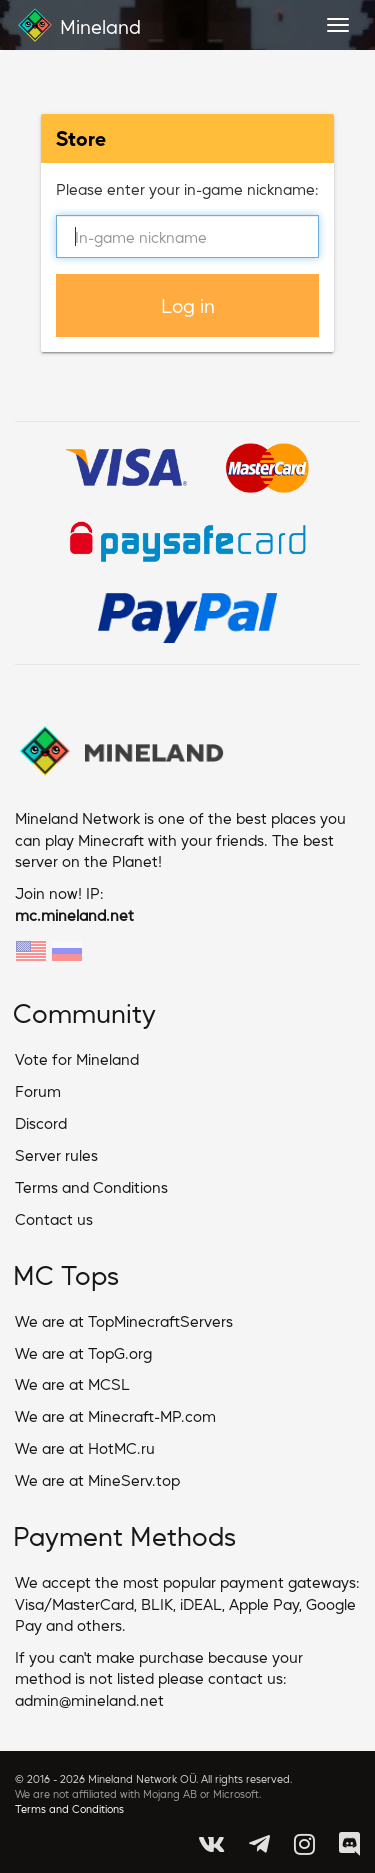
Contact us (54, 1218)
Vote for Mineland (77, 1058)
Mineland (78, 25)
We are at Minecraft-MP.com (115, 1415)
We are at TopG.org (83, 1352)
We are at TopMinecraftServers (124, 1320)
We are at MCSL (72, 1383)
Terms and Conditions (91, 1186)
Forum (38, 1090)
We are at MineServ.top (97, 1479)
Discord (41, 1122)
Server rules (56, 1154)
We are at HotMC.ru (85, 1447)
